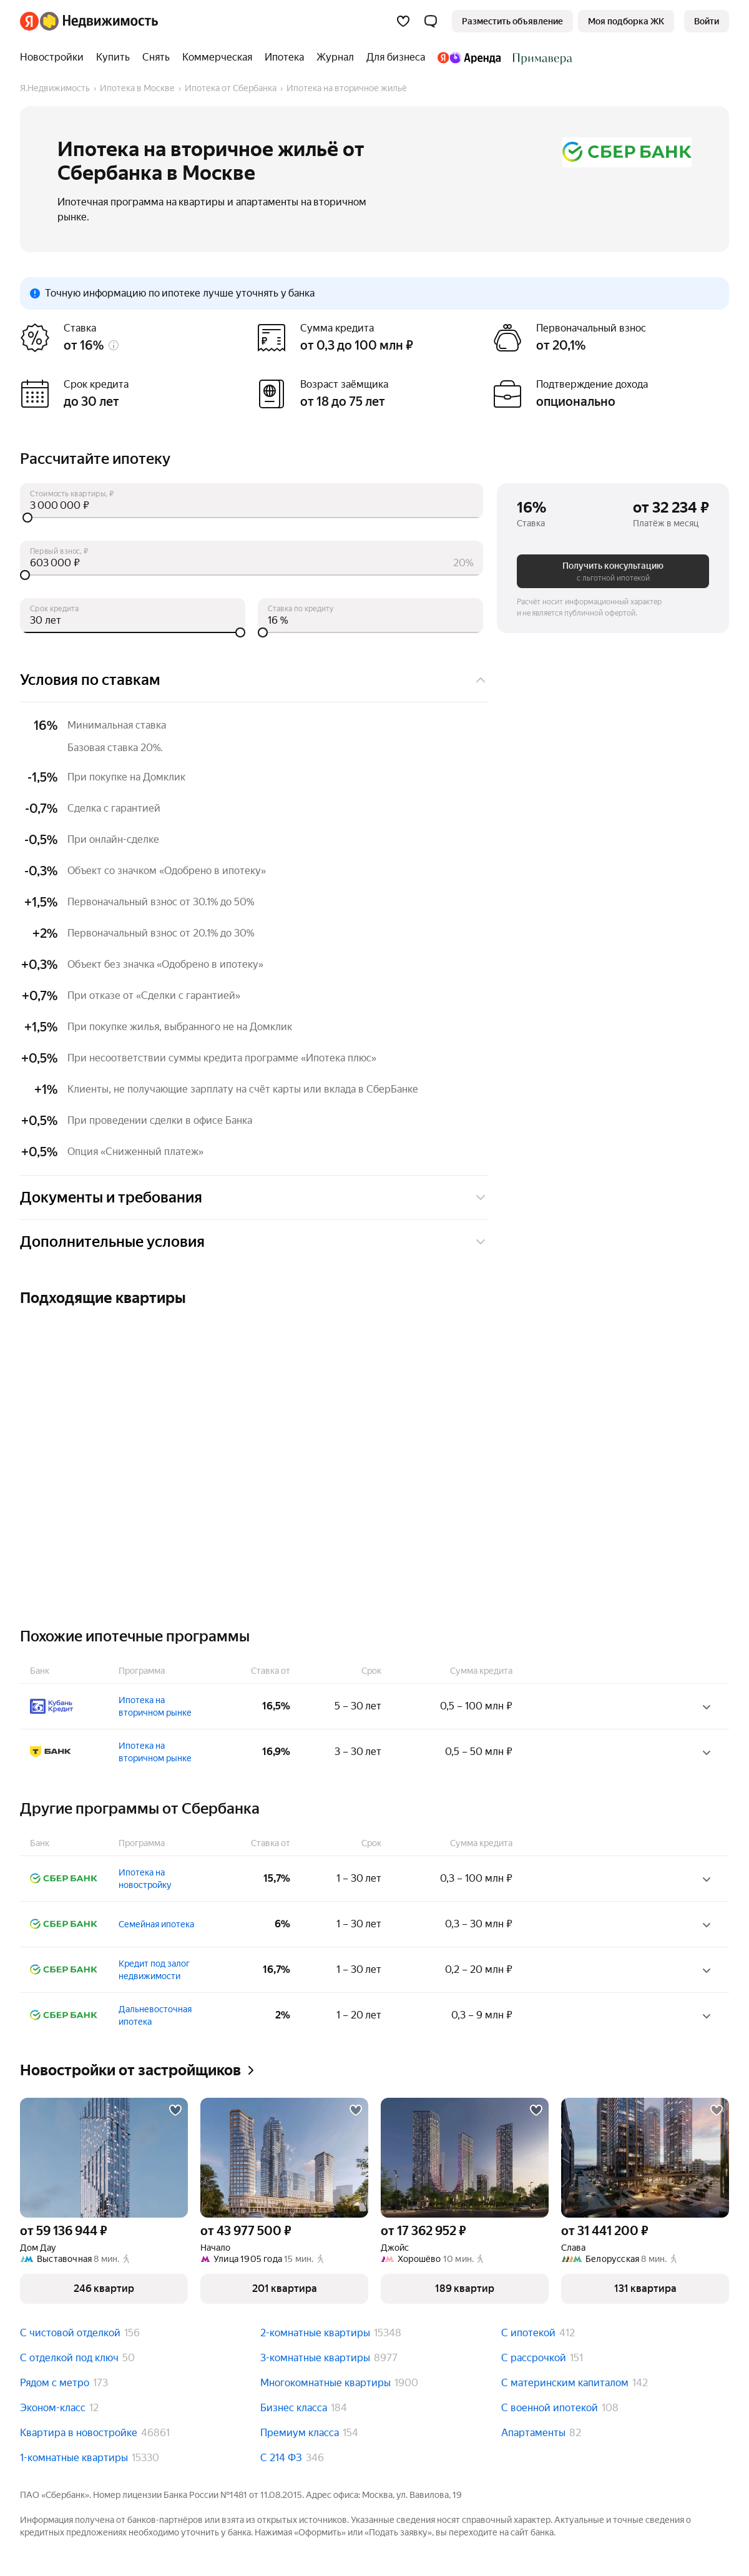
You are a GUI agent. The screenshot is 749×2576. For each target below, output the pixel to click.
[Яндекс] (29, 21)
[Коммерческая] (217, 57)
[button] (430, 21)
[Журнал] (335, 57)
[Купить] (113, 57)
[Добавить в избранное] (175, 2110)
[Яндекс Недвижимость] (99, 21)
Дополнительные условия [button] (254, 1242)
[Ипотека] (284, 57)
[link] (706, 21)
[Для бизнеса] (395, 57)
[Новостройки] (55, 57)
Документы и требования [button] (254, 1197)
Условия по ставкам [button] (254, 680)
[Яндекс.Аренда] (469, 57)
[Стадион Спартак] (539, 57)
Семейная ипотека (156, 1924)
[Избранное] (403, 21)
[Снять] (156, 57)
